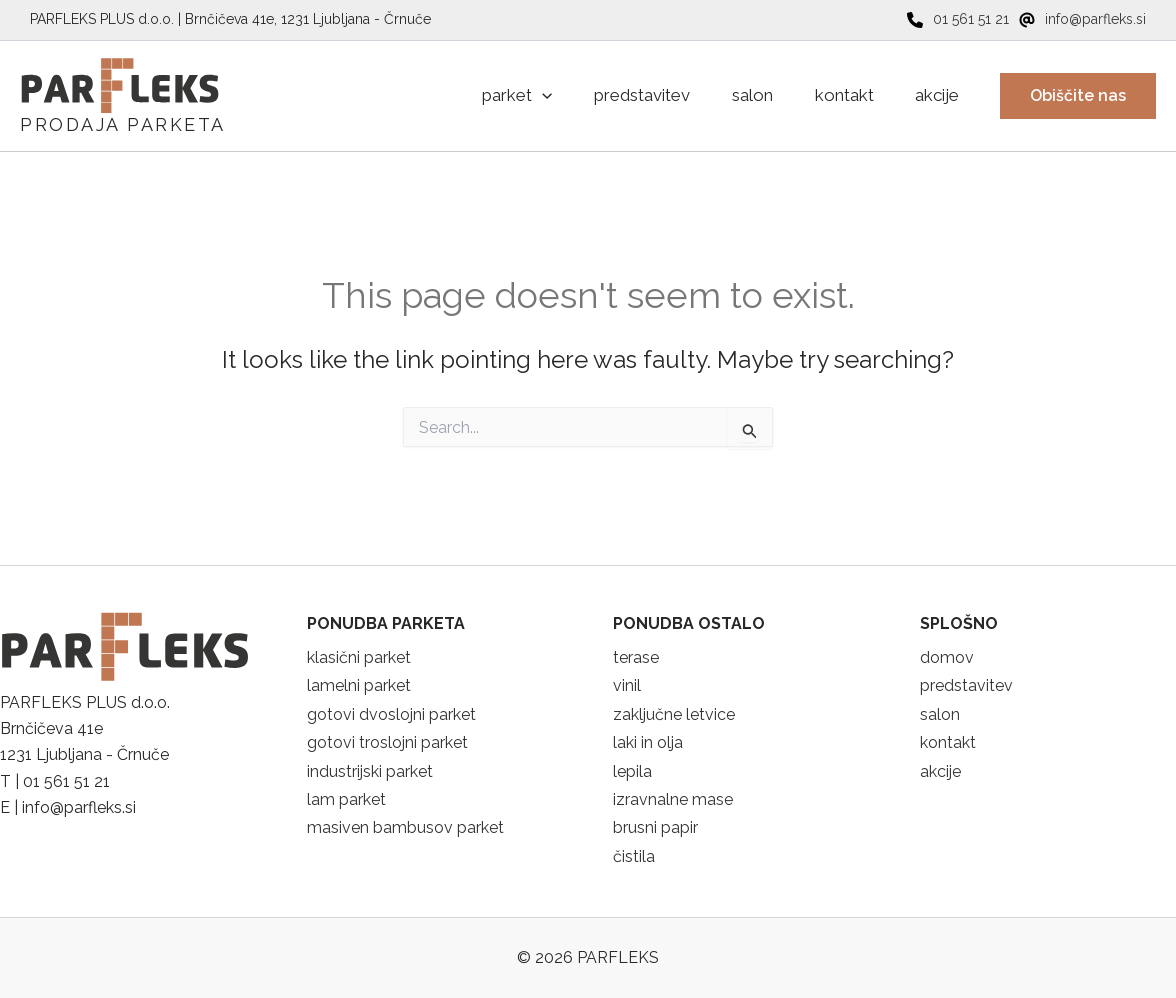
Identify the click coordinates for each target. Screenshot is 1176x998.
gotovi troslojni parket (387, 742)
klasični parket (359, 657)
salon (940, 714)
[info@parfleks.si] (1082, 19)
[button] (1078, 96)
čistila (634, 856)
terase (636, 657)
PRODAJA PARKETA (123, 124)
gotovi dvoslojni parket (391, 714)
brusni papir (655, 827)
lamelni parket (359, 685)
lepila (632, 771)
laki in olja (648, 742)
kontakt (948, 742)
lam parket (346, 799)
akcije (940, 771)
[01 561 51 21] (958, 19)
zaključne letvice (674, 714)
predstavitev (966, 685)
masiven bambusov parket (405, 827)
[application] (505, 96)
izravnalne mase (673, 799)
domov (947, 657)
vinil (627, 685)
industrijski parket (370, 771)
